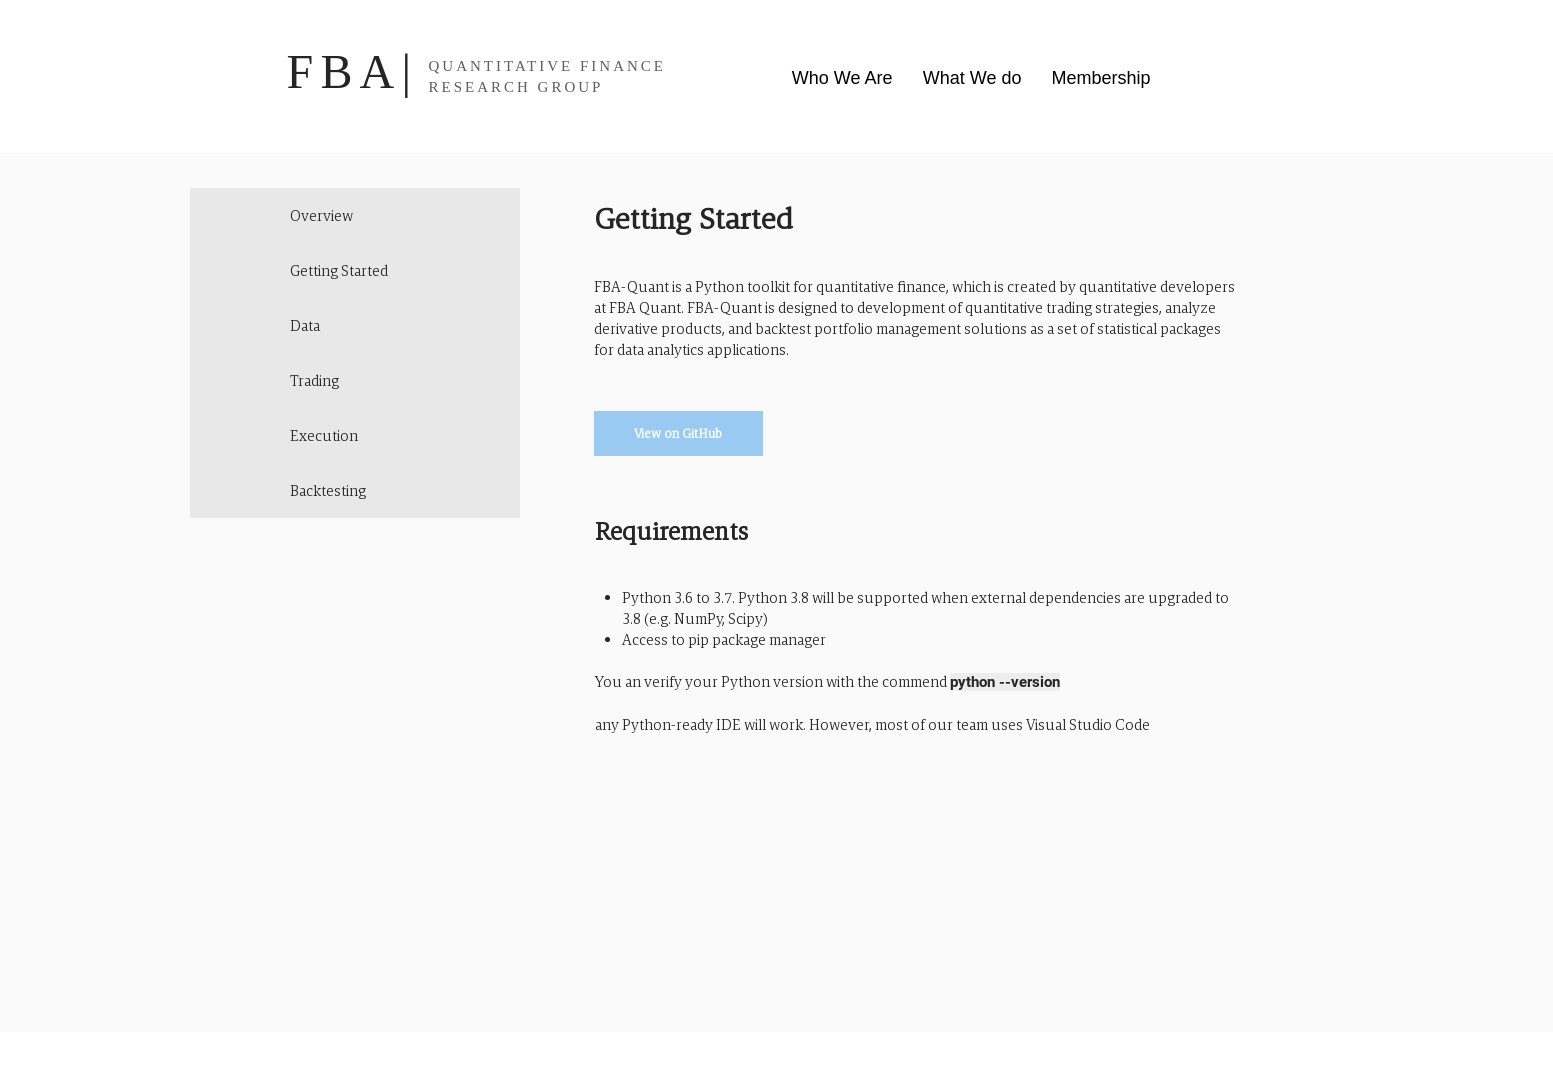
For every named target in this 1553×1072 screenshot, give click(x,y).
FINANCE (623, 66)
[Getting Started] (355, 270)
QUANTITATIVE (501, 66)
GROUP (571, 87)
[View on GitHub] (678, 433)
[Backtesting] (355, 490)
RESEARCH (480, 87)
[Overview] (355, 215)
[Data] (355, 325)
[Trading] (355, 380)
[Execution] (355, 435)
